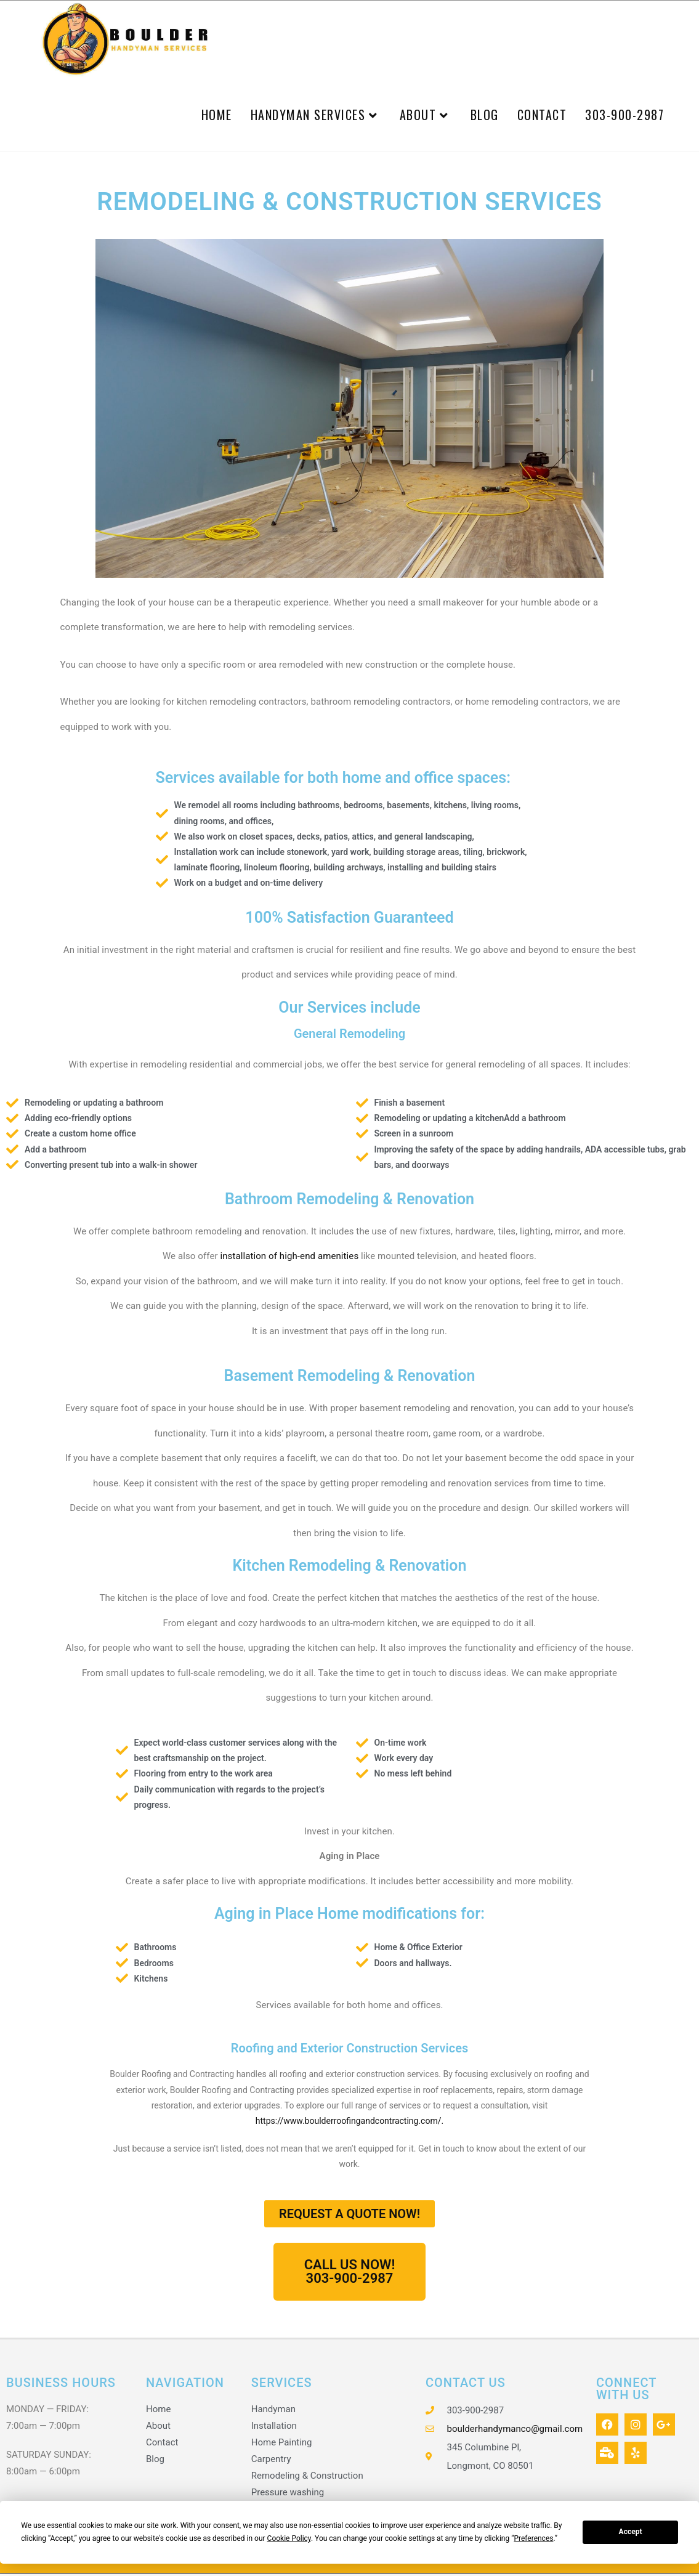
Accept (630, 2531)
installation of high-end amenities (289, 1259)
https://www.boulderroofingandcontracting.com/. (349, 2124)
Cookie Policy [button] (289, 2538)
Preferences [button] (533, 2538)
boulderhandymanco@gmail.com (514, 2431)
